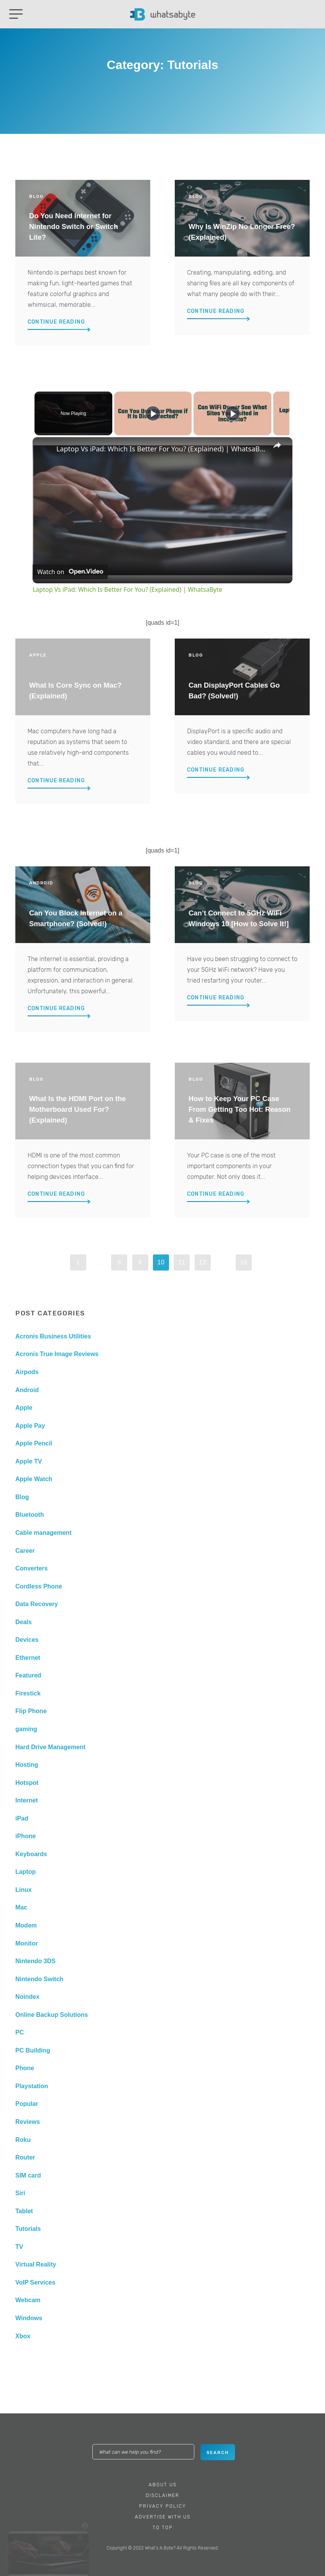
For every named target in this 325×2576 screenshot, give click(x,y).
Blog (22, 1497)
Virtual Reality (35, 2264)
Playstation (31, 2086)
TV (19, 2247)
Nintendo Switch (39, 1979)
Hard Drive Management (50, 1747)
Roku (23, 2140)
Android (27, 1390)
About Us (163, 2484)
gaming (26, 1729)
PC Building (32, 2050)
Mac (21, 1907)
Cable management (43, 1532)
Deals (23, 1622)
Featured (28, 1675)
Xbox (22, 2336)
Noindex (27, 1996)
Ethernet (27, 1657)
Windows (28, 2318)
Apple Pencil (33, 1443)
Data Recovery (36, 1604)
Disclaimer (162, 2495)
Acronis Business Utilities (53, 1336)
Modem (26, 1925)
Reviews (27, 2121)
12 (202, 1262)
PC (19, 2032)
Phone (24, 2068)
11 (181, 1262)
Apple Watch (33, 1479)
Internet (26, 1800)
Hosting (26, 1764)
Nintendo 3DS (35, 1961)
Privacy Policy (162, 2506)
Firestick (28, 1693)
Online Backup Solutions (51, 2014)
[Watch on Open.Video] (70, 572)
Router (25, 2157)
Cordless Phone (38, 1586)
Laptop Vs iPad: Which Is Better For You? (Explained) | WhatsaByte (161, 448)
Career (25, 1550)
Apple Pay (30, 1425)
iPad (21, 1818)
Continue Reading (56, 322)
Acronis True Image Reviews (56, 1354)
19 (243, 1262)
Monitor (26, 1943)
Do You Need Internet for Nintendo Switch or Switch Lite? (73, 226)
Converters (31, 1568)
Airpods (26, 1372)
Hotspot (26, 1782)
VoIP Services (35, 2282)
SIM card (28, 2175)
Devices (27, 1639)
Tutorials (28, 2228)
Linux (23, 1889)
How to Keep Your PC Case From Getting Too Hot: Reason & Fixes (240, 1109)
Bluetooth (29, 1514)
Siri (20, 2193)
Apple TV (28, 1461)
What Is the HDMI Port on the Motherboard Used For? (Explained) (77, 1109)
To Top (163, 2527)
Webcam (28, 2300)
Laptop (25, 1871)
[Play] (230, 413)
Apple (23, 1407)
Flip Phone (31, 1711)
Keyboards (31, 1854)
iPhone (25, 1836)
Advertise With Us (162, 2517)
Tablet (24, 2211)
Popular (26, 2103)
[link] (45, 449)
